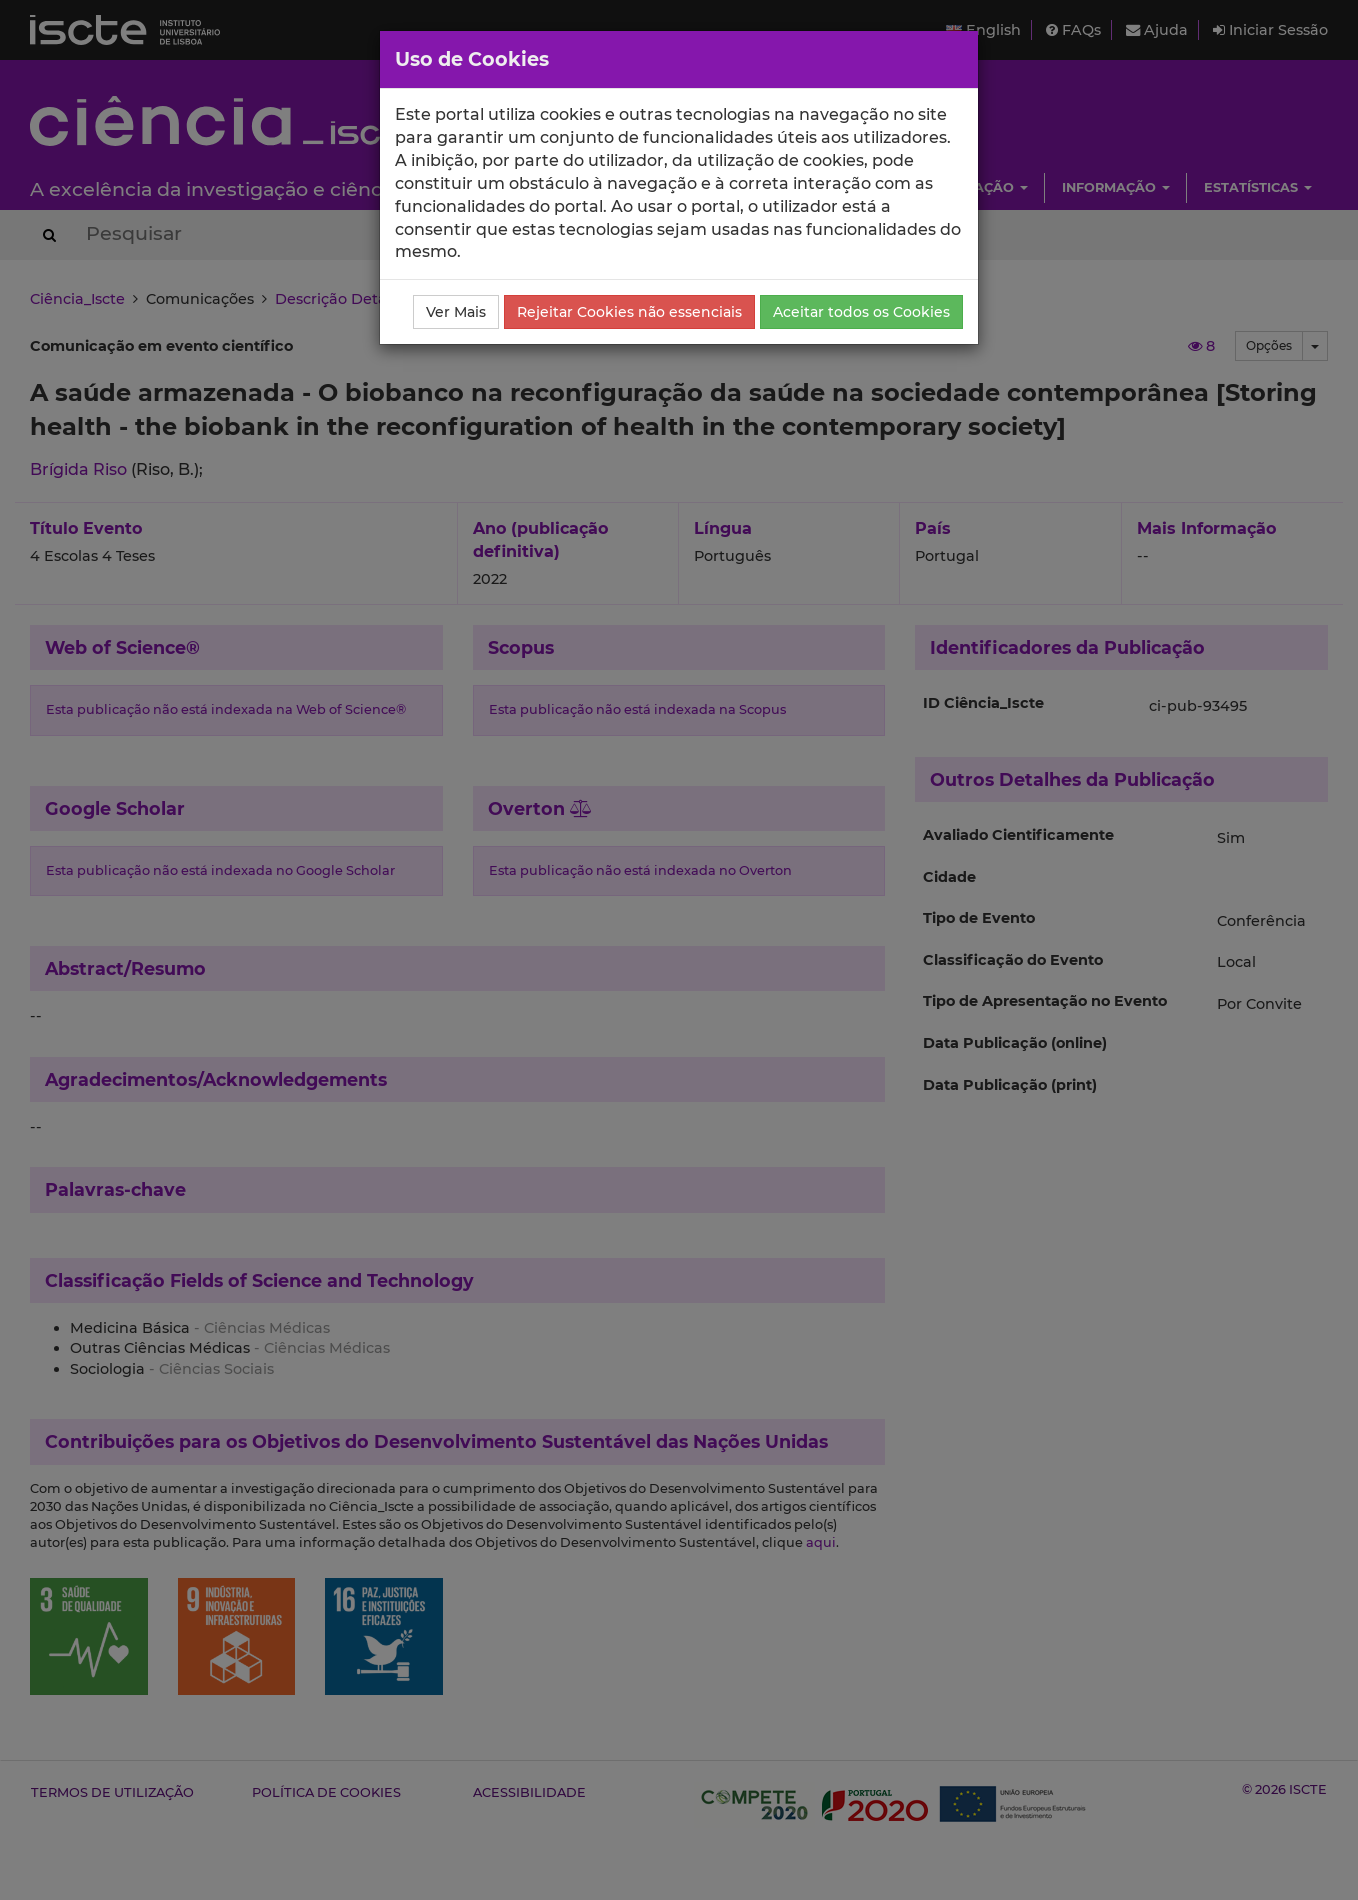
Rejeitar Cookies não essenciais (629, 312)
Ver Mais (456, 312)
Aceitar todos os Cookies (861, 312)
